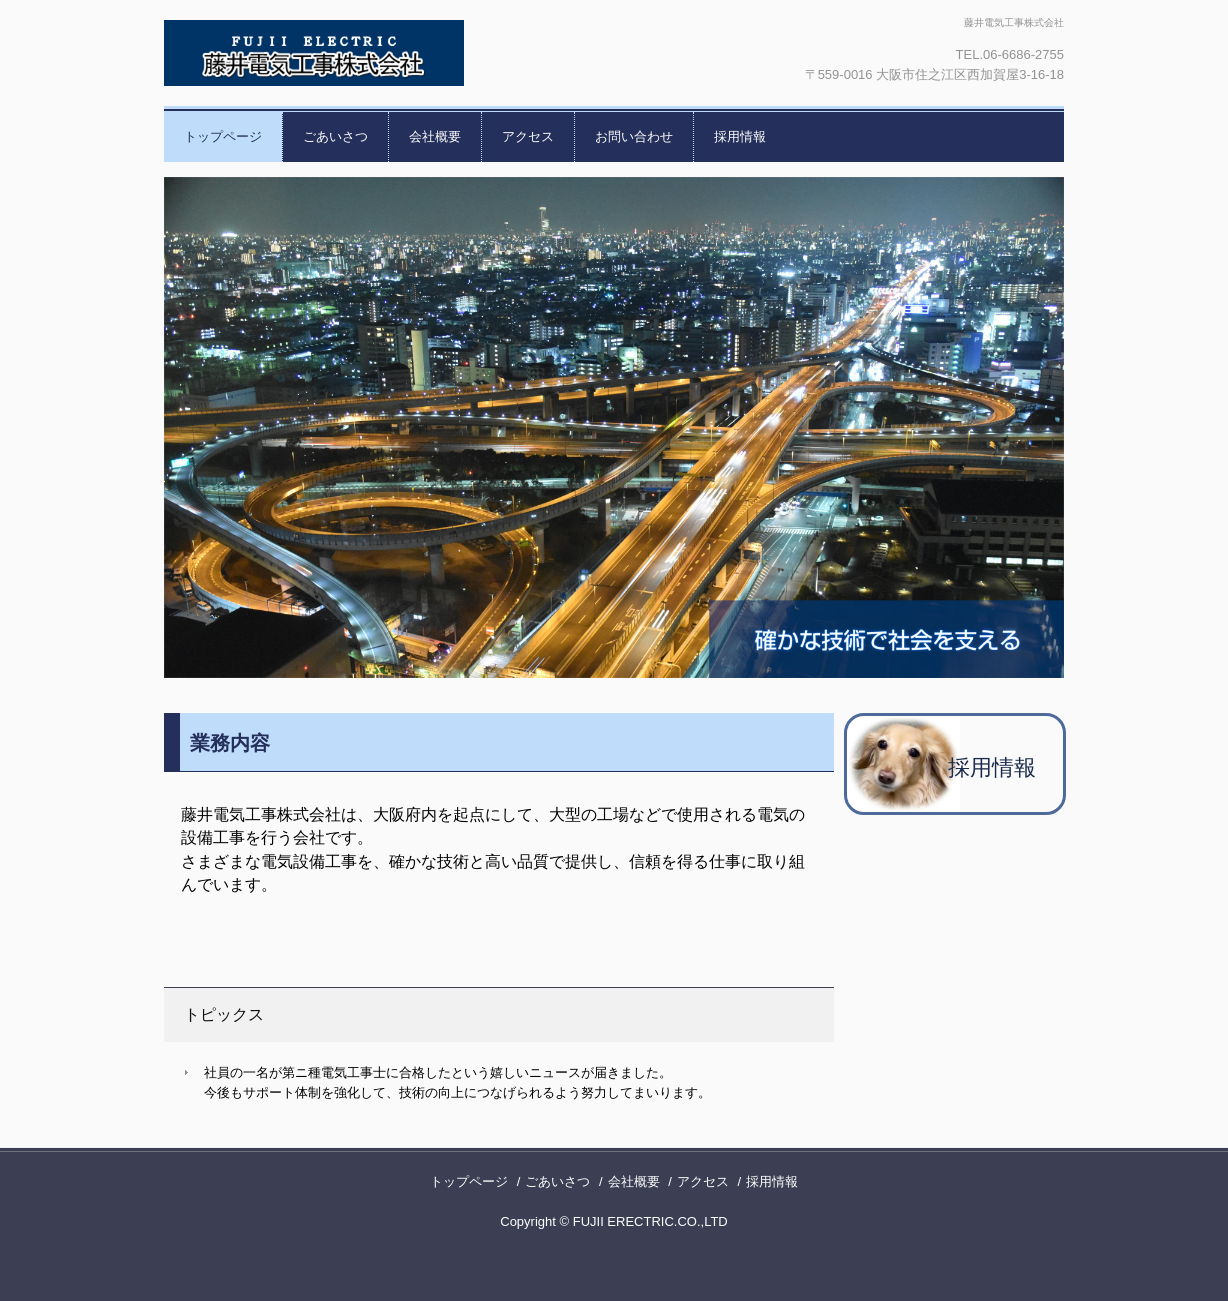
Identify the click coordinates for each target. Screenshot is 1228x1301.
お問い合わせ (634, 136)
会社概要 (435, 136)
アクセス (528, 136)
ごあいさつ (335, 136)
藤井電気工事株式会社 (379, 53)
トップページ (223, 136)
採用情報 (740, 136)
